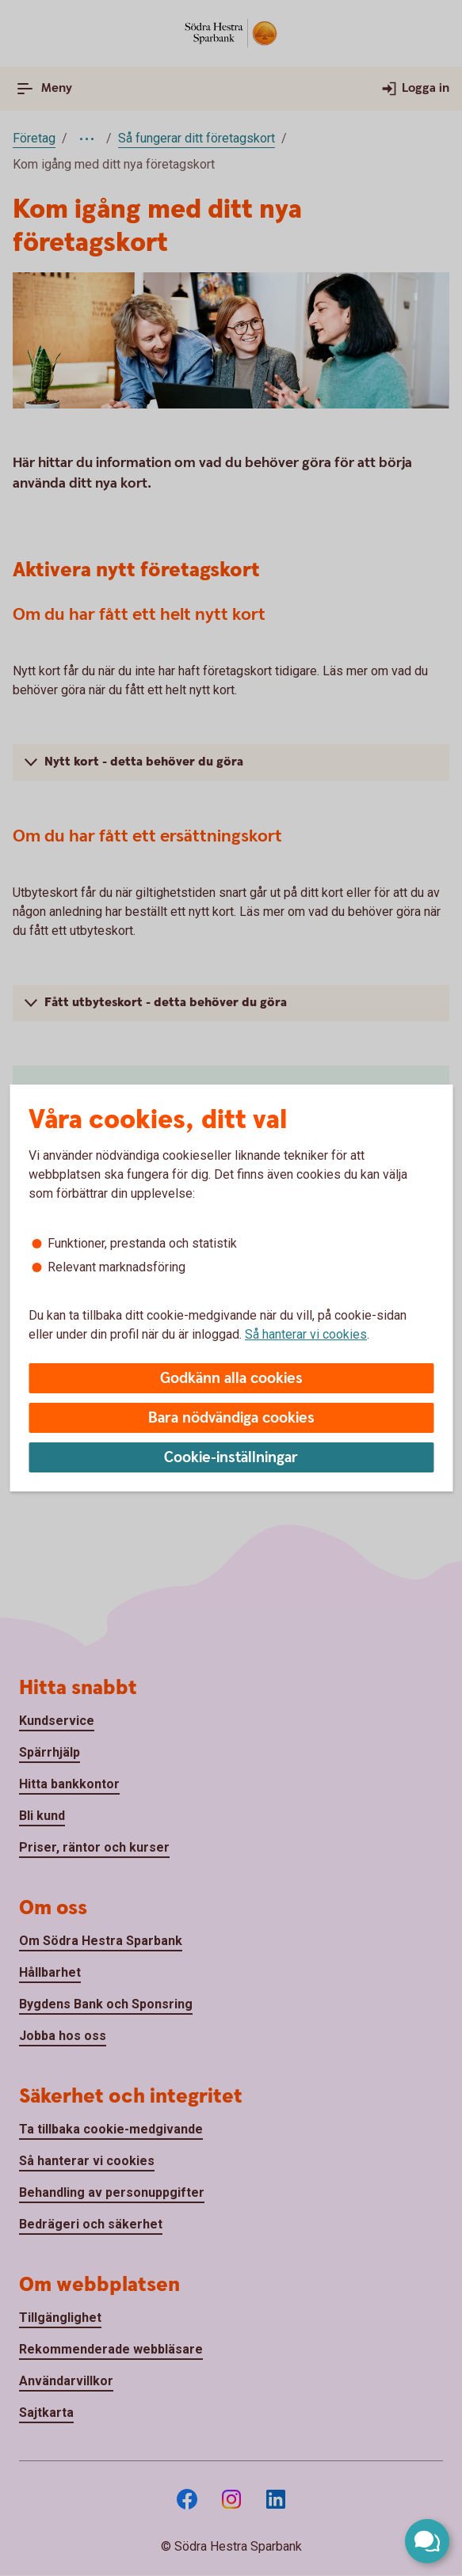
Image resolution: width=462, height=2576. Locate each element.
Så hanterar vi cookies (306, 1334)
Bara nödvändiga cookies (231, 1418)
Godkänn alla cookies (231, 1379)
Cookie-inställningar (231, 1458)
